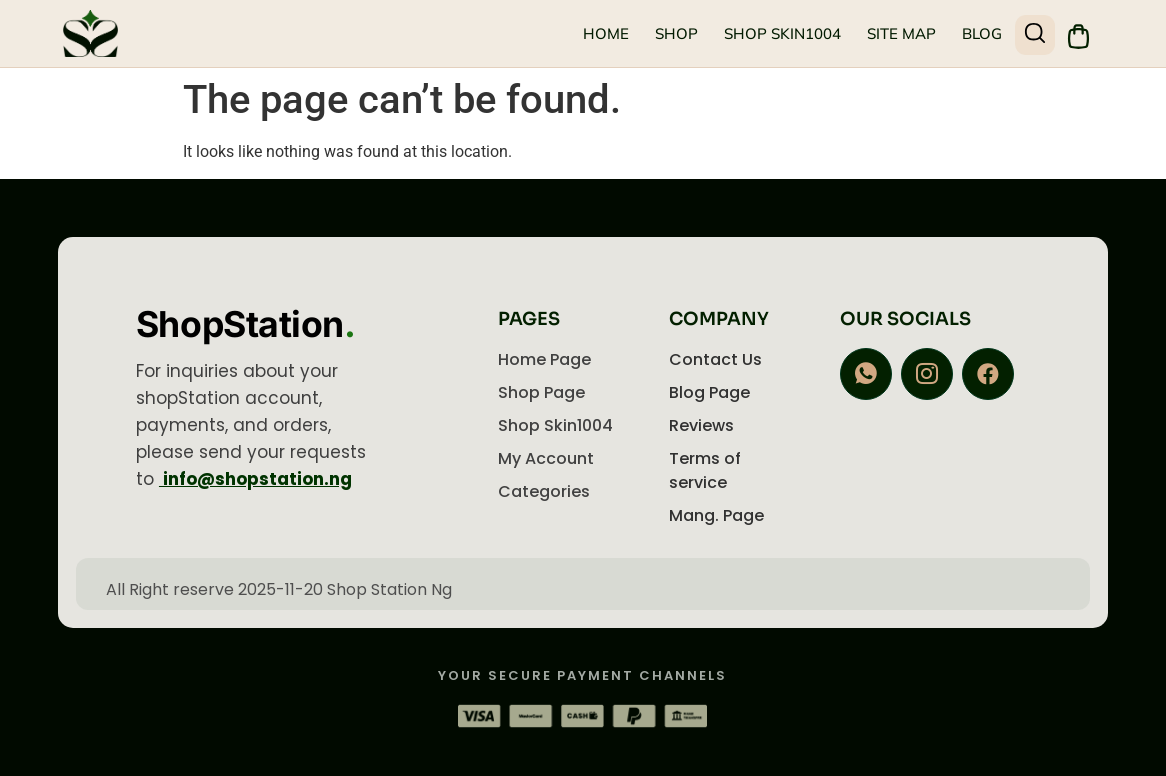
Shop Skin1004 (781, 33)
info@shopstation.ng (255, 479)
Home (605, 33)
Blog (981, 33)
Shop (675, 33)
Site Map (900, 33)
